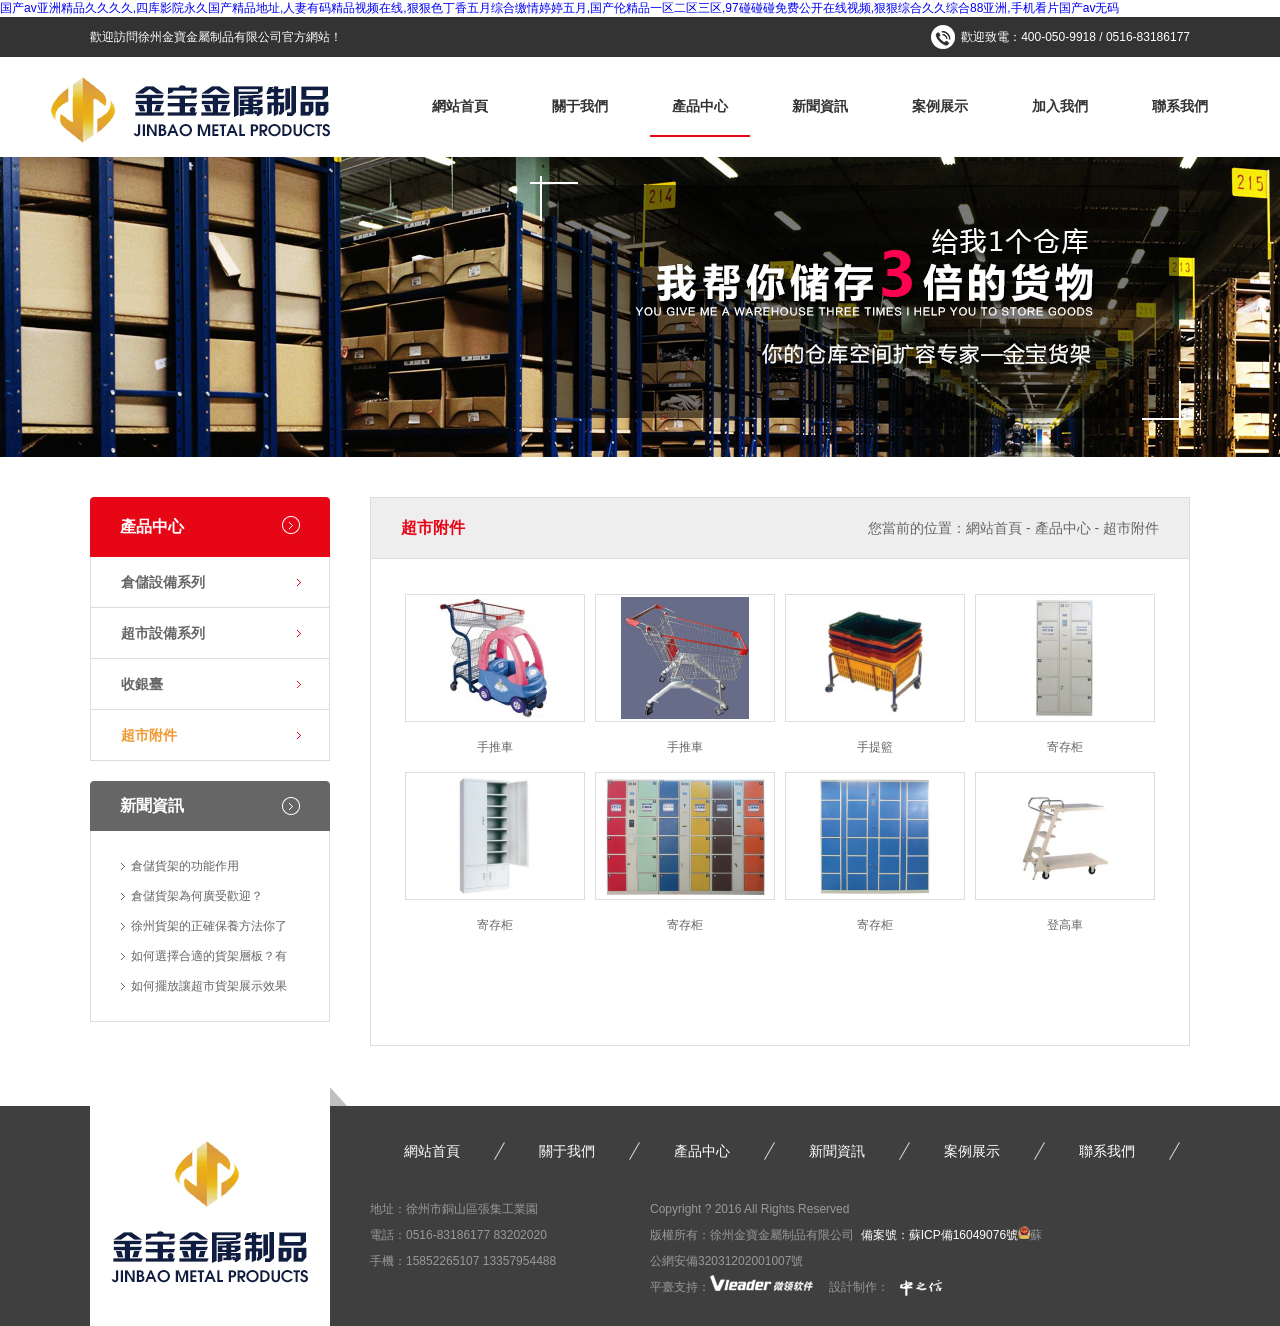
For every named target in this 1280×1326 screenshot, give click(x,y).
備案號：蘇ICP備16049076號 (939, 1235)
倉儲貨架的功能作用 (185, 866)
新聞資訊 (820, 106)
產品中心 (700, 106)
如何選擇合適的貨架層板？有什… (209, 960)
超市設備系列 (163, 633)
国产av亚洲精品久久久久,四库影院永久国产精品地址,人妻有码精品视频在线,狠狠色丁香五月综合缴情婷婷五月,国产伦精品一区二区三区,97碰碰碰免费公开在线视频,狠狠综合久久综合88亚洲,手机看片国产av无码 (559, 8)
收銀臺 (142, 684)
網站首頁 (460, 106)
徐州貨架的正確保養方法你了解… (209, 930)
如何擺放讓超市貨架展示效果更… (209, 990)
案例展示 (940, 106)
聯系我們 (1180, 106)
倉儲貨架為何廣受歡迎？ (197, 896)
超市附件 (149, 735)
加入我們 (1060, 106)
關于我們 (580, 106)
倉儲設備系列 (163, 582)
